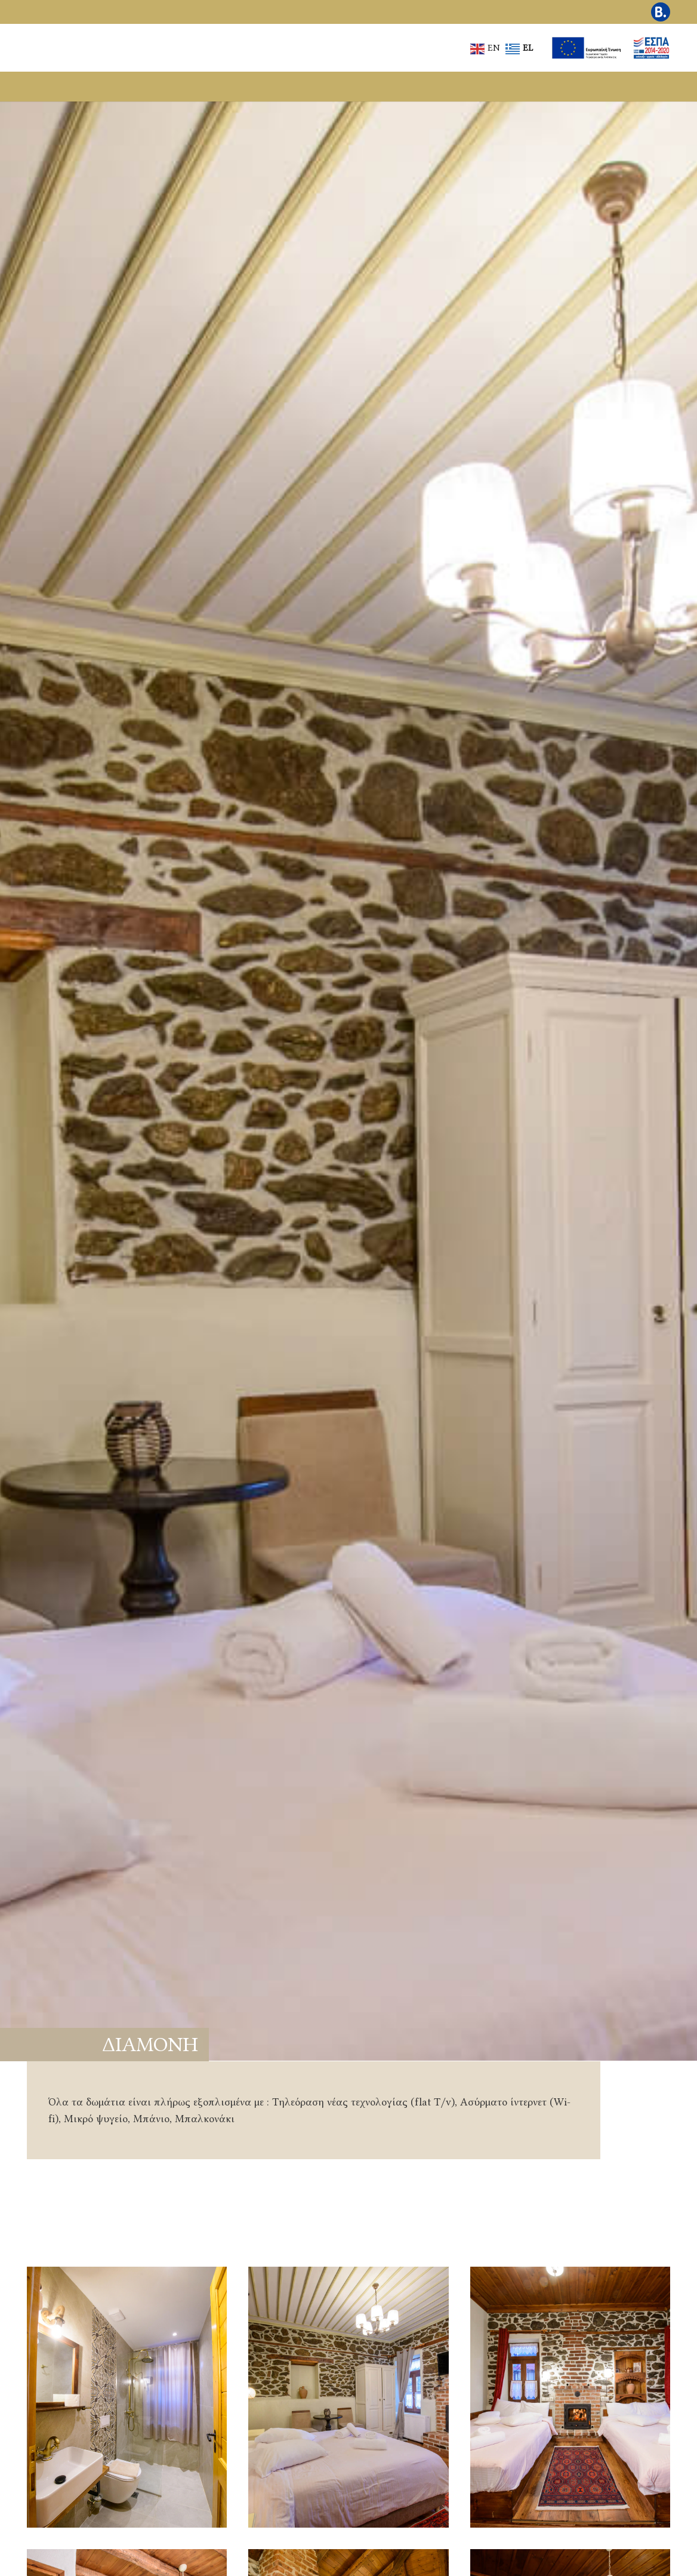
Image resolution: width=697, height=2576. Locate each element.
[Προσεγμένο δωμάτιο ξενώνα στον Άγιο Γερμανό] (570, 2397)
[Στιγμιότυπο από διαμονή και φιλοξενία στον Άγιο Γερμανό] (127, 2397)
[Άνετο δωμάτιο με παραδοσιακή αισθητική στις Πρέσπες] (348, 2397)
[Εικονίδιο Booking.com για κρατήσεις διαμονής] (660, 12)
